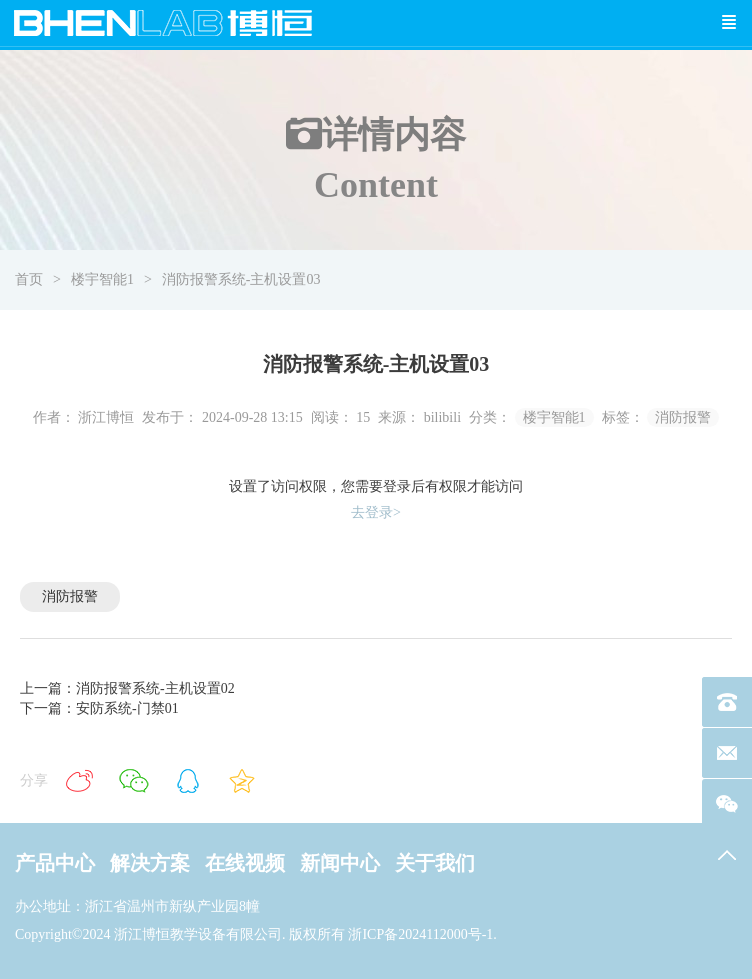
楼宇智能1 (102, 279)
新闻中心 (340, 863)
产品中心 (55, 863)
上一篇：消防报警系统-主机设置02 (127, 688)
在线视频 (245, 863)
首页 (29, 279)
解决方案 (150, 863)
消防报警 (683, 417)
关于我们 (435, 863)
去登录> (376, 512)
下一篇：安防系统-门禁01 (99, 708)
